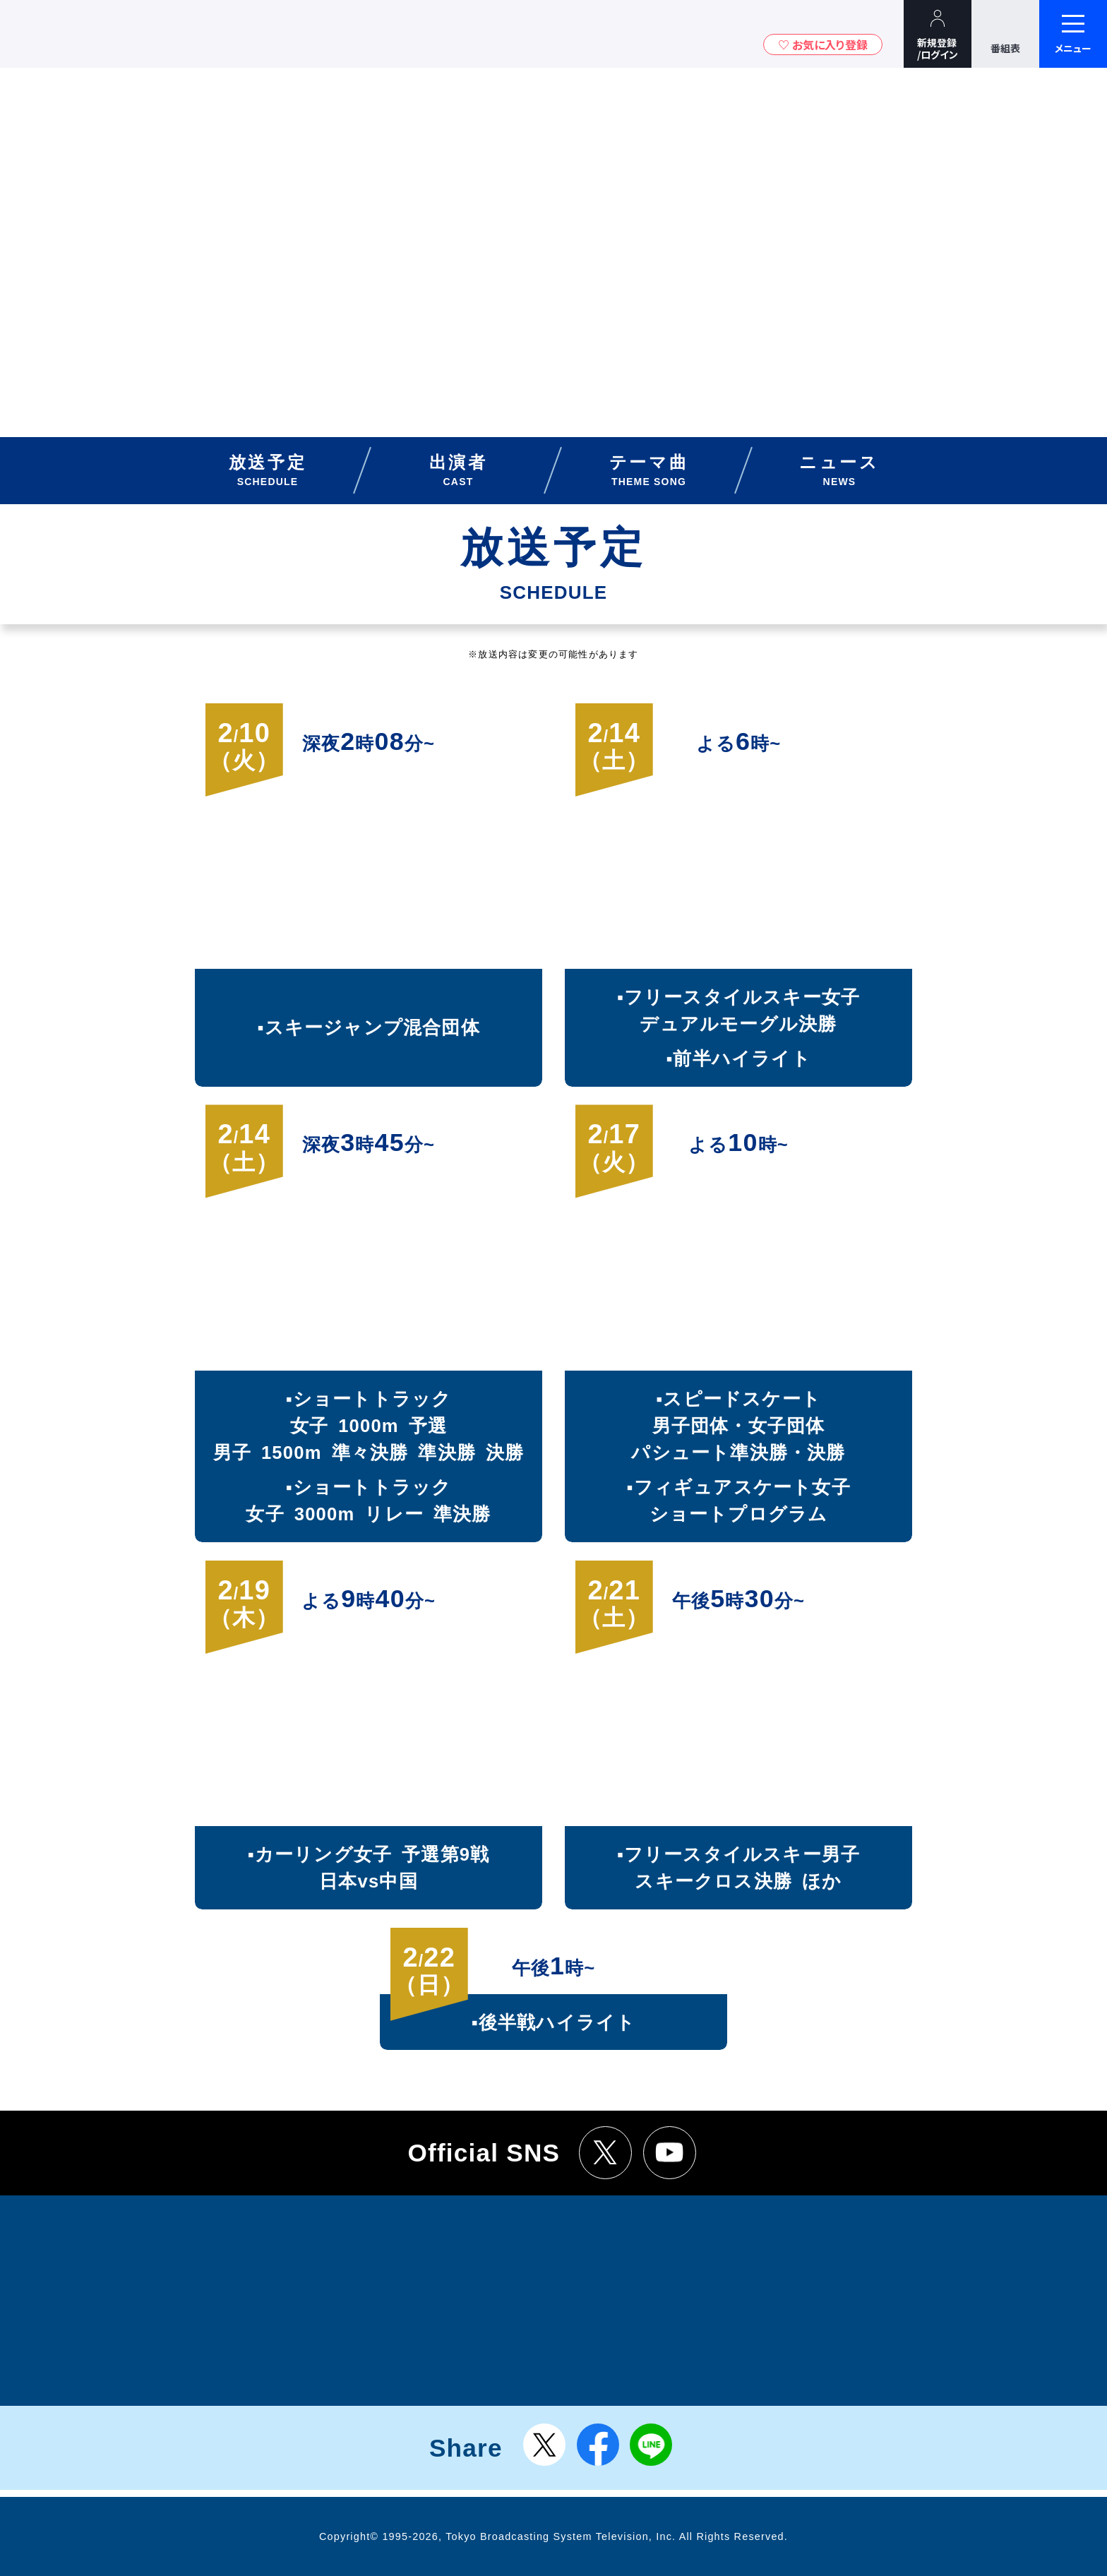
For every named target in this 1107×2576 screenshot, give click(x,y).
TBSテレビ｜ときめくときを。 (53, 34)
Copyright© (348, 2536)
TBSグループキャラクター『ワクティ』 (133, 33)
